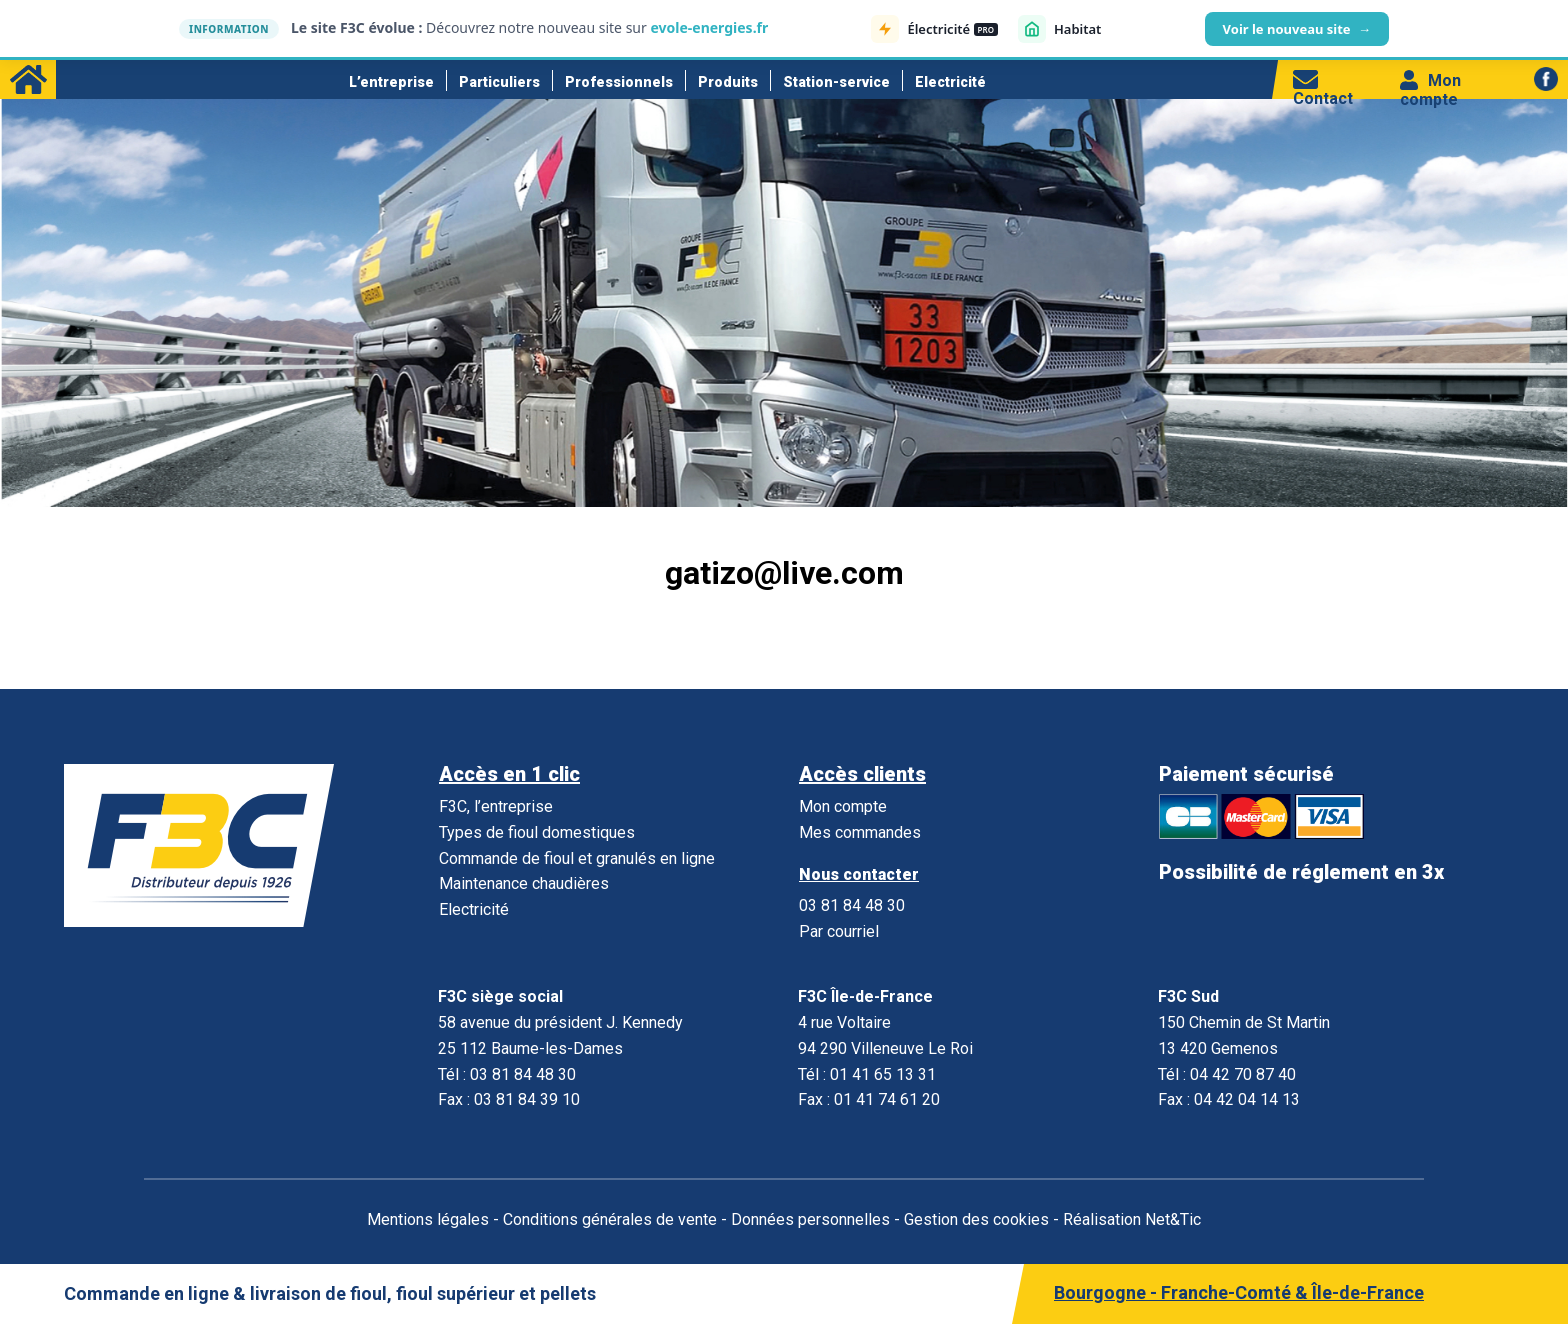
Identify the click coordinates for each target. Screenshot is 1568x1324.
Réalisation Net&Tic (1132, 1219)
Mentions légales (428, 1219)
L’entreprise (391, 82)
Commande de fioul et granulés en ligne (577, 858)
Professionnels (619, 82)
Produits (728, 82)
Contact (1323, 89)
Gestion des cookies (976, 1219)
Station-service (836, 82)
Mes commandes (860, 832)
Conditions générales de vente (610, 1219)
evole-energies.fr (709, 27)
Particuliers (499, 82)
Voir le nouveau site (1297, 29)
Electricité (950, 82)
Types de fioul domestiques (537, 832)
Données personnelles (810, 1219)
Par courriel (839, 931)
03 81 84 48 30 (852, 905)
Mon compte (1430, 90)
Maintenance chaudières (524, 883)
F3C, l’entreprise (496, 806)
